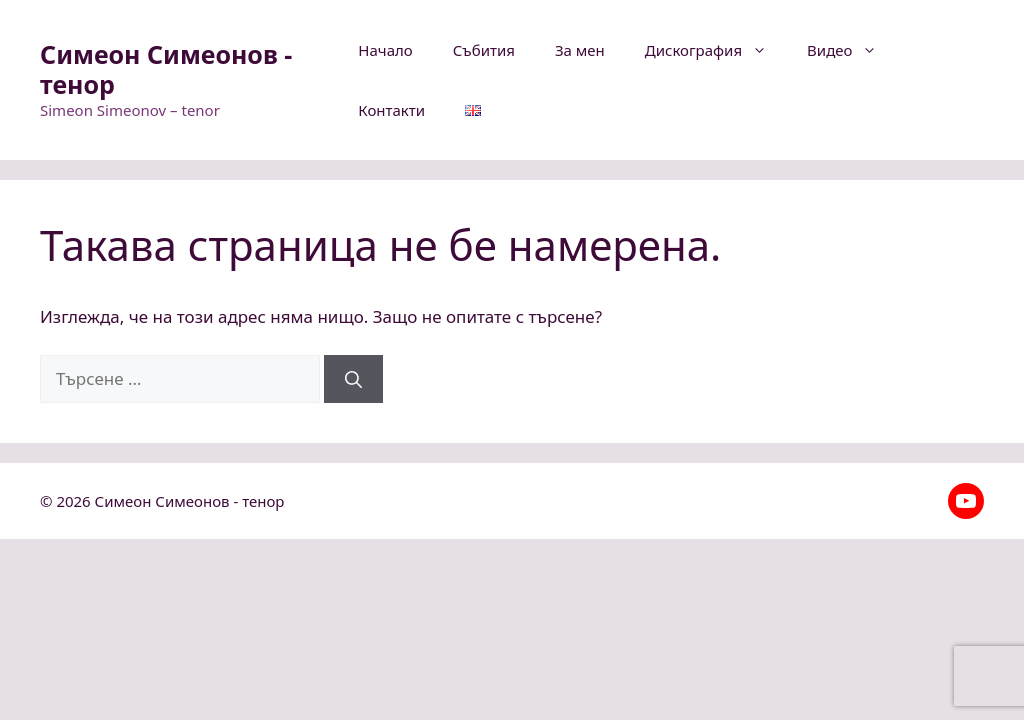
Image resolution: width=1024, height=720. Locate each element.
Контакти (391, 110)
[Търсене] (353, 379)
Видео (852, 50)
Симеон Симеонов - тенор (166, 69)
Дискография (716, 50)
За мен (580, 50)
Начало (385, 50)
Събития (484, 50)
